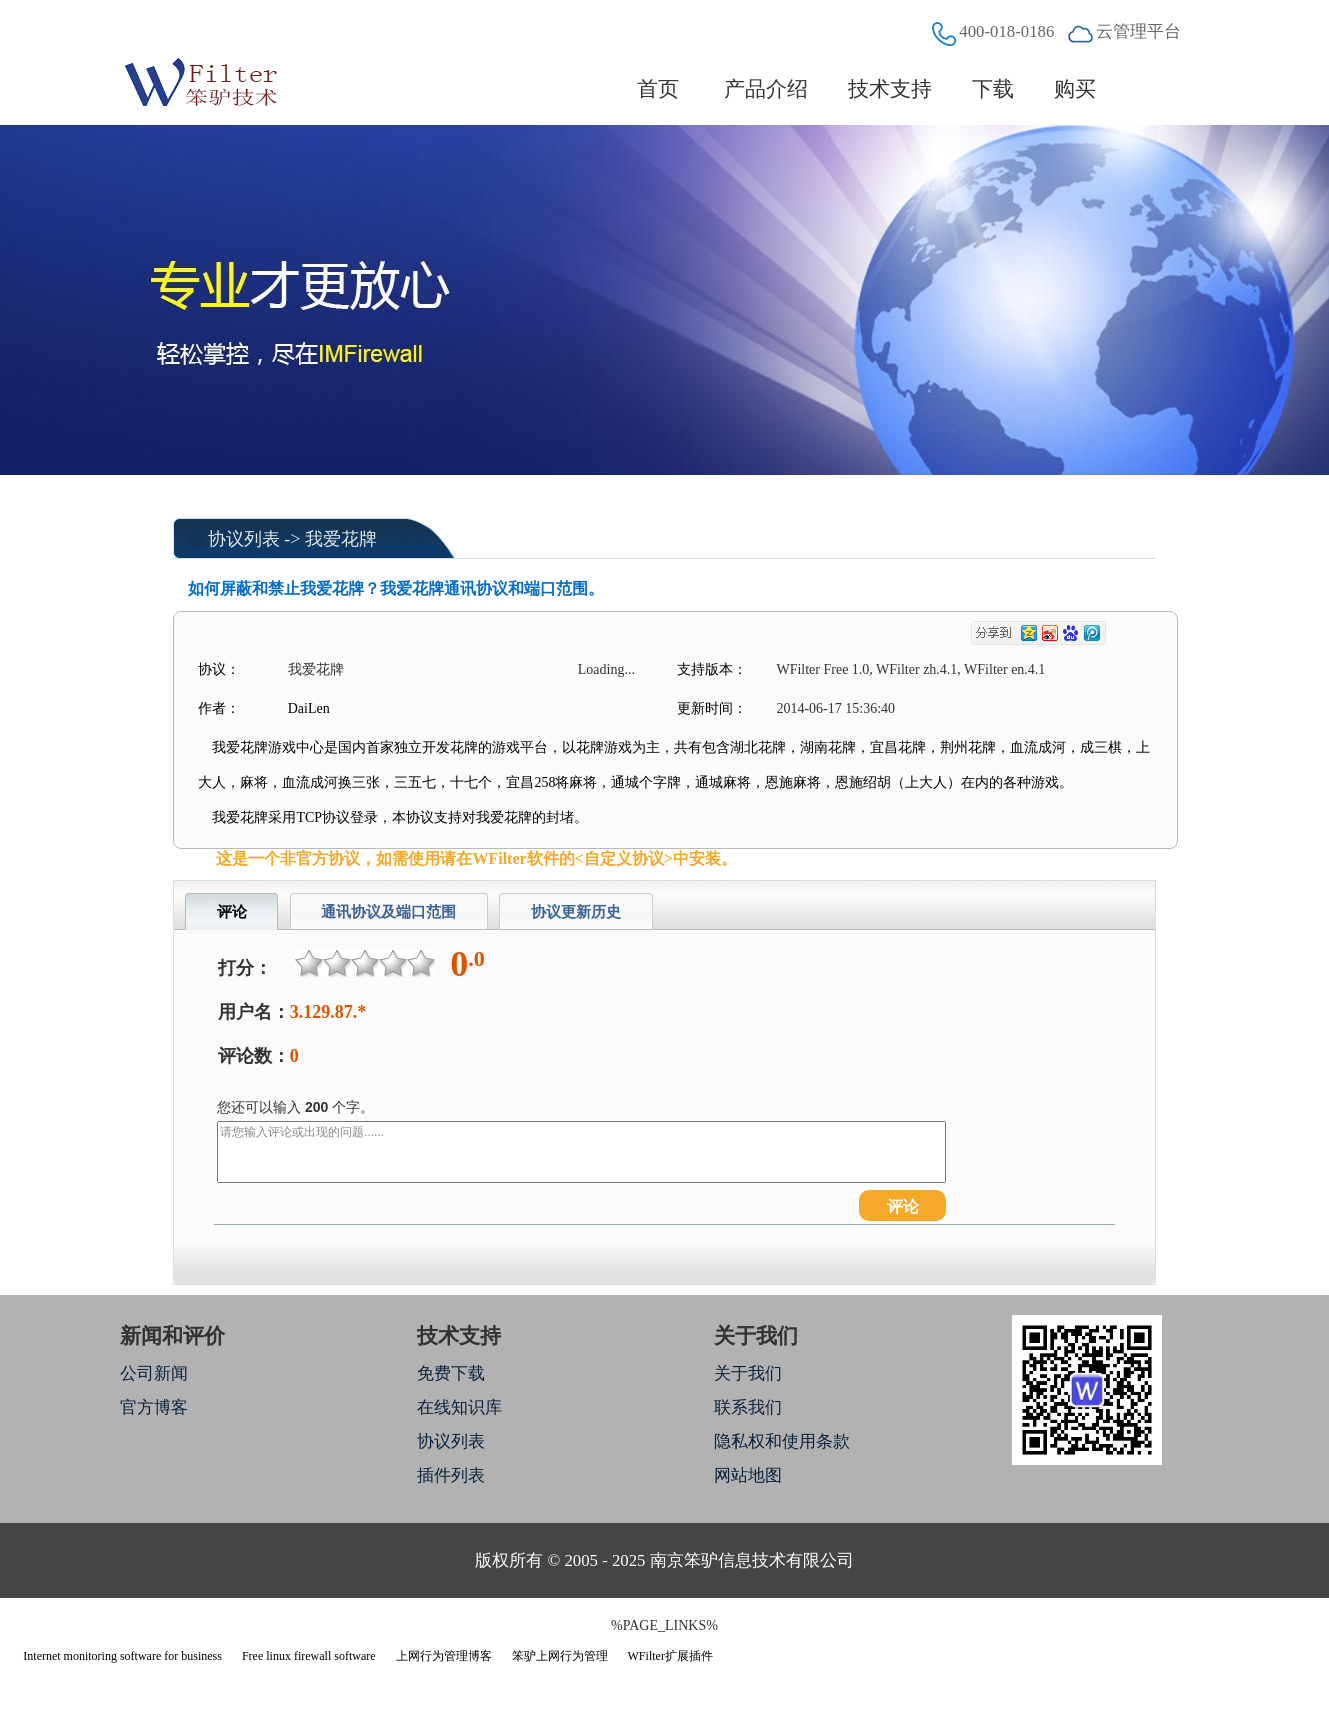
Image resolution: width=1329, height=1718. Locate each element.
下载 (993, 89)
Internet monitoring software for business (122, 1656)
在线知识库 (459, 1407)
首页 (658, 89)
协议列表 (244, 539)
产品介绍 (766, 89)
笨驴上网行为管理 (560, 1656)
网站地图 (748, 1475)
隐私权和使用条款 (782, 1441)
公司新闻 (154, 1373)
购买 (1075, 89)
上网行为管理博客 (444, 1656)
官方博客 (154, 1407)
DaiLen (309, 708)
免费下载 (451, 1373)
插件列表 (451, 1475)
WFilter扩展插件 (670, 1656)
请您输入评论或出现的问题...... (581, 1152)
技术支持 (890, 89)
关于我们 (748, 1373)
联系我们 (748, 1407)
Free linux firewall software (309, 1656)
